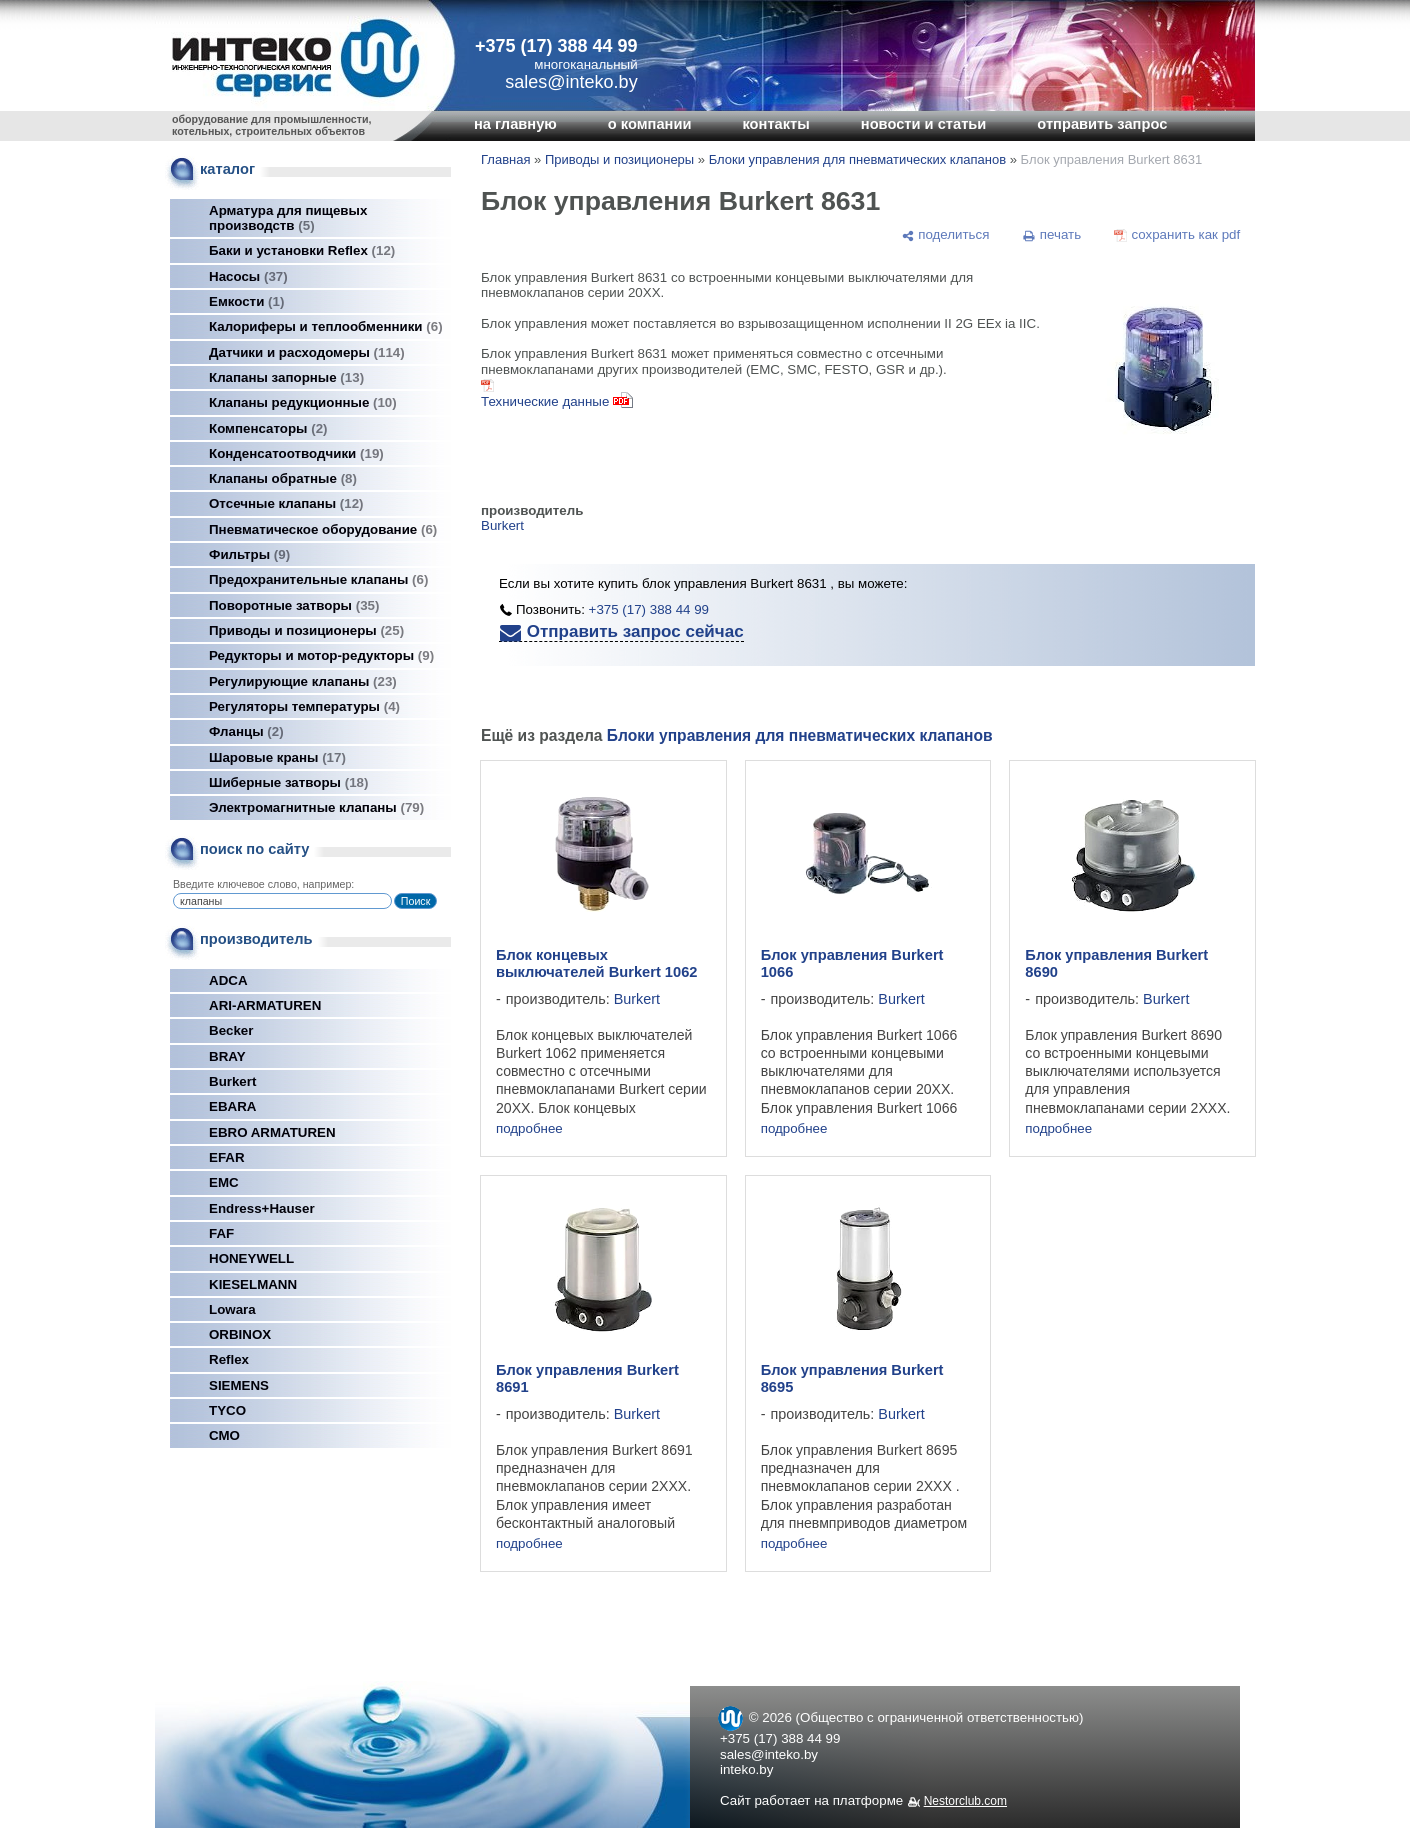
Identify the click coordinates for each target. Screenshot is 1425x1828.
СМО (224, 1435)
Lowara (232, 1309)
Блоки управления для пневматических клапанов (857, 159)
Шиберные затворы (288, 782)
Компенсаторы (268, 428)
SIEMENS (239, 1385)
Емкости (246, 301)
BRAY (227, 1056)
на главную (515, 124)
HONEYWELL (251, 1258)
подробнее (529, 1128)
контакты (775, 124)
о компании (650, 124)
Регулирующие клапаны (303, 681)
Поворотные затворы (294, 605)
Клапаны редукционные (303, 402)
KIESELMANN (253, 1284)
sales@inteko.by (769, 1754)
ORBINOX (240, 1334)
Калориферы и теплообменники (326, 326)
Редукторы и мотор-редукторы (321, 655)
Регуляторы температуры (304, 706)
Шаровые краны (277, 757)
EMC (224, 1182)
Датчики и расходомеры (307, 352)
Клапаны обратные (283, 478)
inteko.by (746, 1769)
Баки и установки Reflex (302, 250)
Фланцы (246, 731)
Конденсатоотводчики (296, 453)
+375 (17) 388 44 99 (556, 46)
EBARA (232, 1106)
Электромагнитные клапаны (316, 807)
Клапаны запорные (286, 377)
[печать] (1052, 235)
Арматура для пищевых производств (288, 218)
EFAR (227, 1157)
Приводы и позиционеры (306, 630)
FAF (221, 1233)
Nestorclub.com (965, 1801)
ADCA (228, 980)
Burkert (232, 1081)
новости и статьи (924, 124)
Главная (505, 159)
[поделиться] (945, 235)
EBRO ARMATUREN (272, 1132)
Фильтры (249, 554)
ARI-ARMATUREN (265, 1005)
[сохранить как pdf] (1177, 235)
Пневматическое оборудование (323, 529)
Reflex (229, 1359)
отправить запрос (1102, 124)
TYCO (227, 1410)
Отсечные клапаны (286, 503)
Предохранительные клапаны (318, 579)
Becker (231, 1030)
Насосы (248, 276)
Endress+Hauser (262, 1208)
